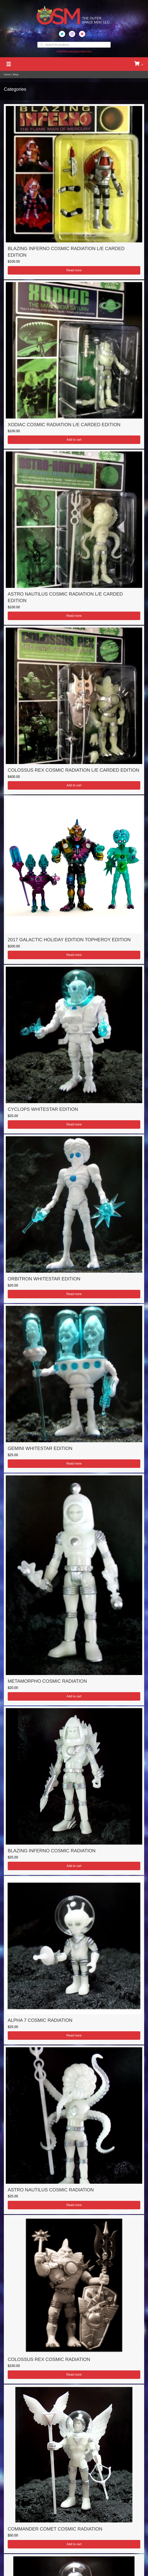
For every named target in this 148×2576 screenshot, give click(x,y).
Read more (74, 185)
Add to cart (73, 355)
